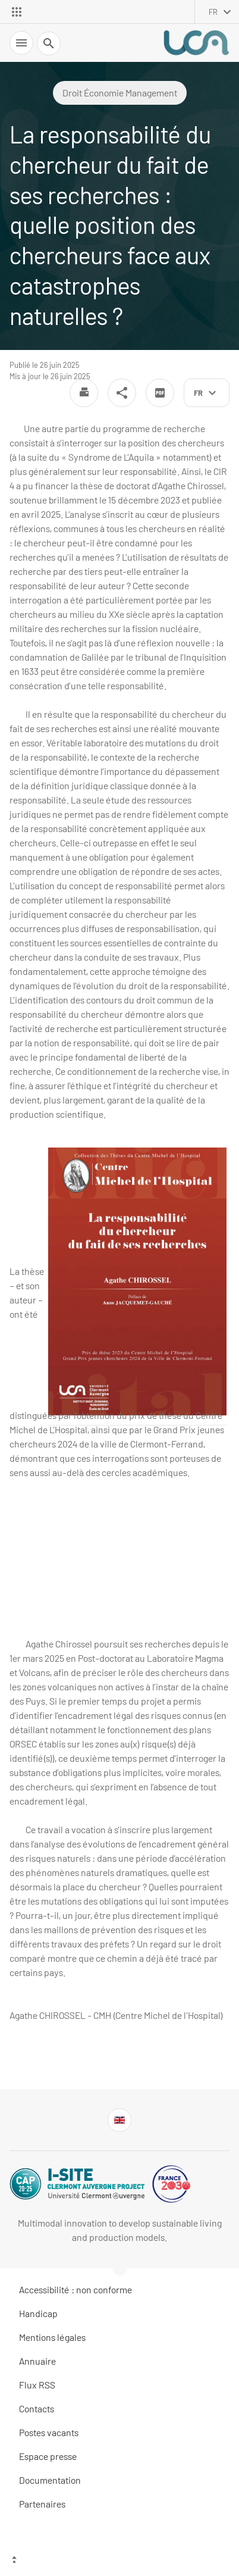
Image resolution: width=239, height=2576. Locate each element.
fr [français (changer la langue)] (213, 12)
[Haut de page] (119, 2561)
